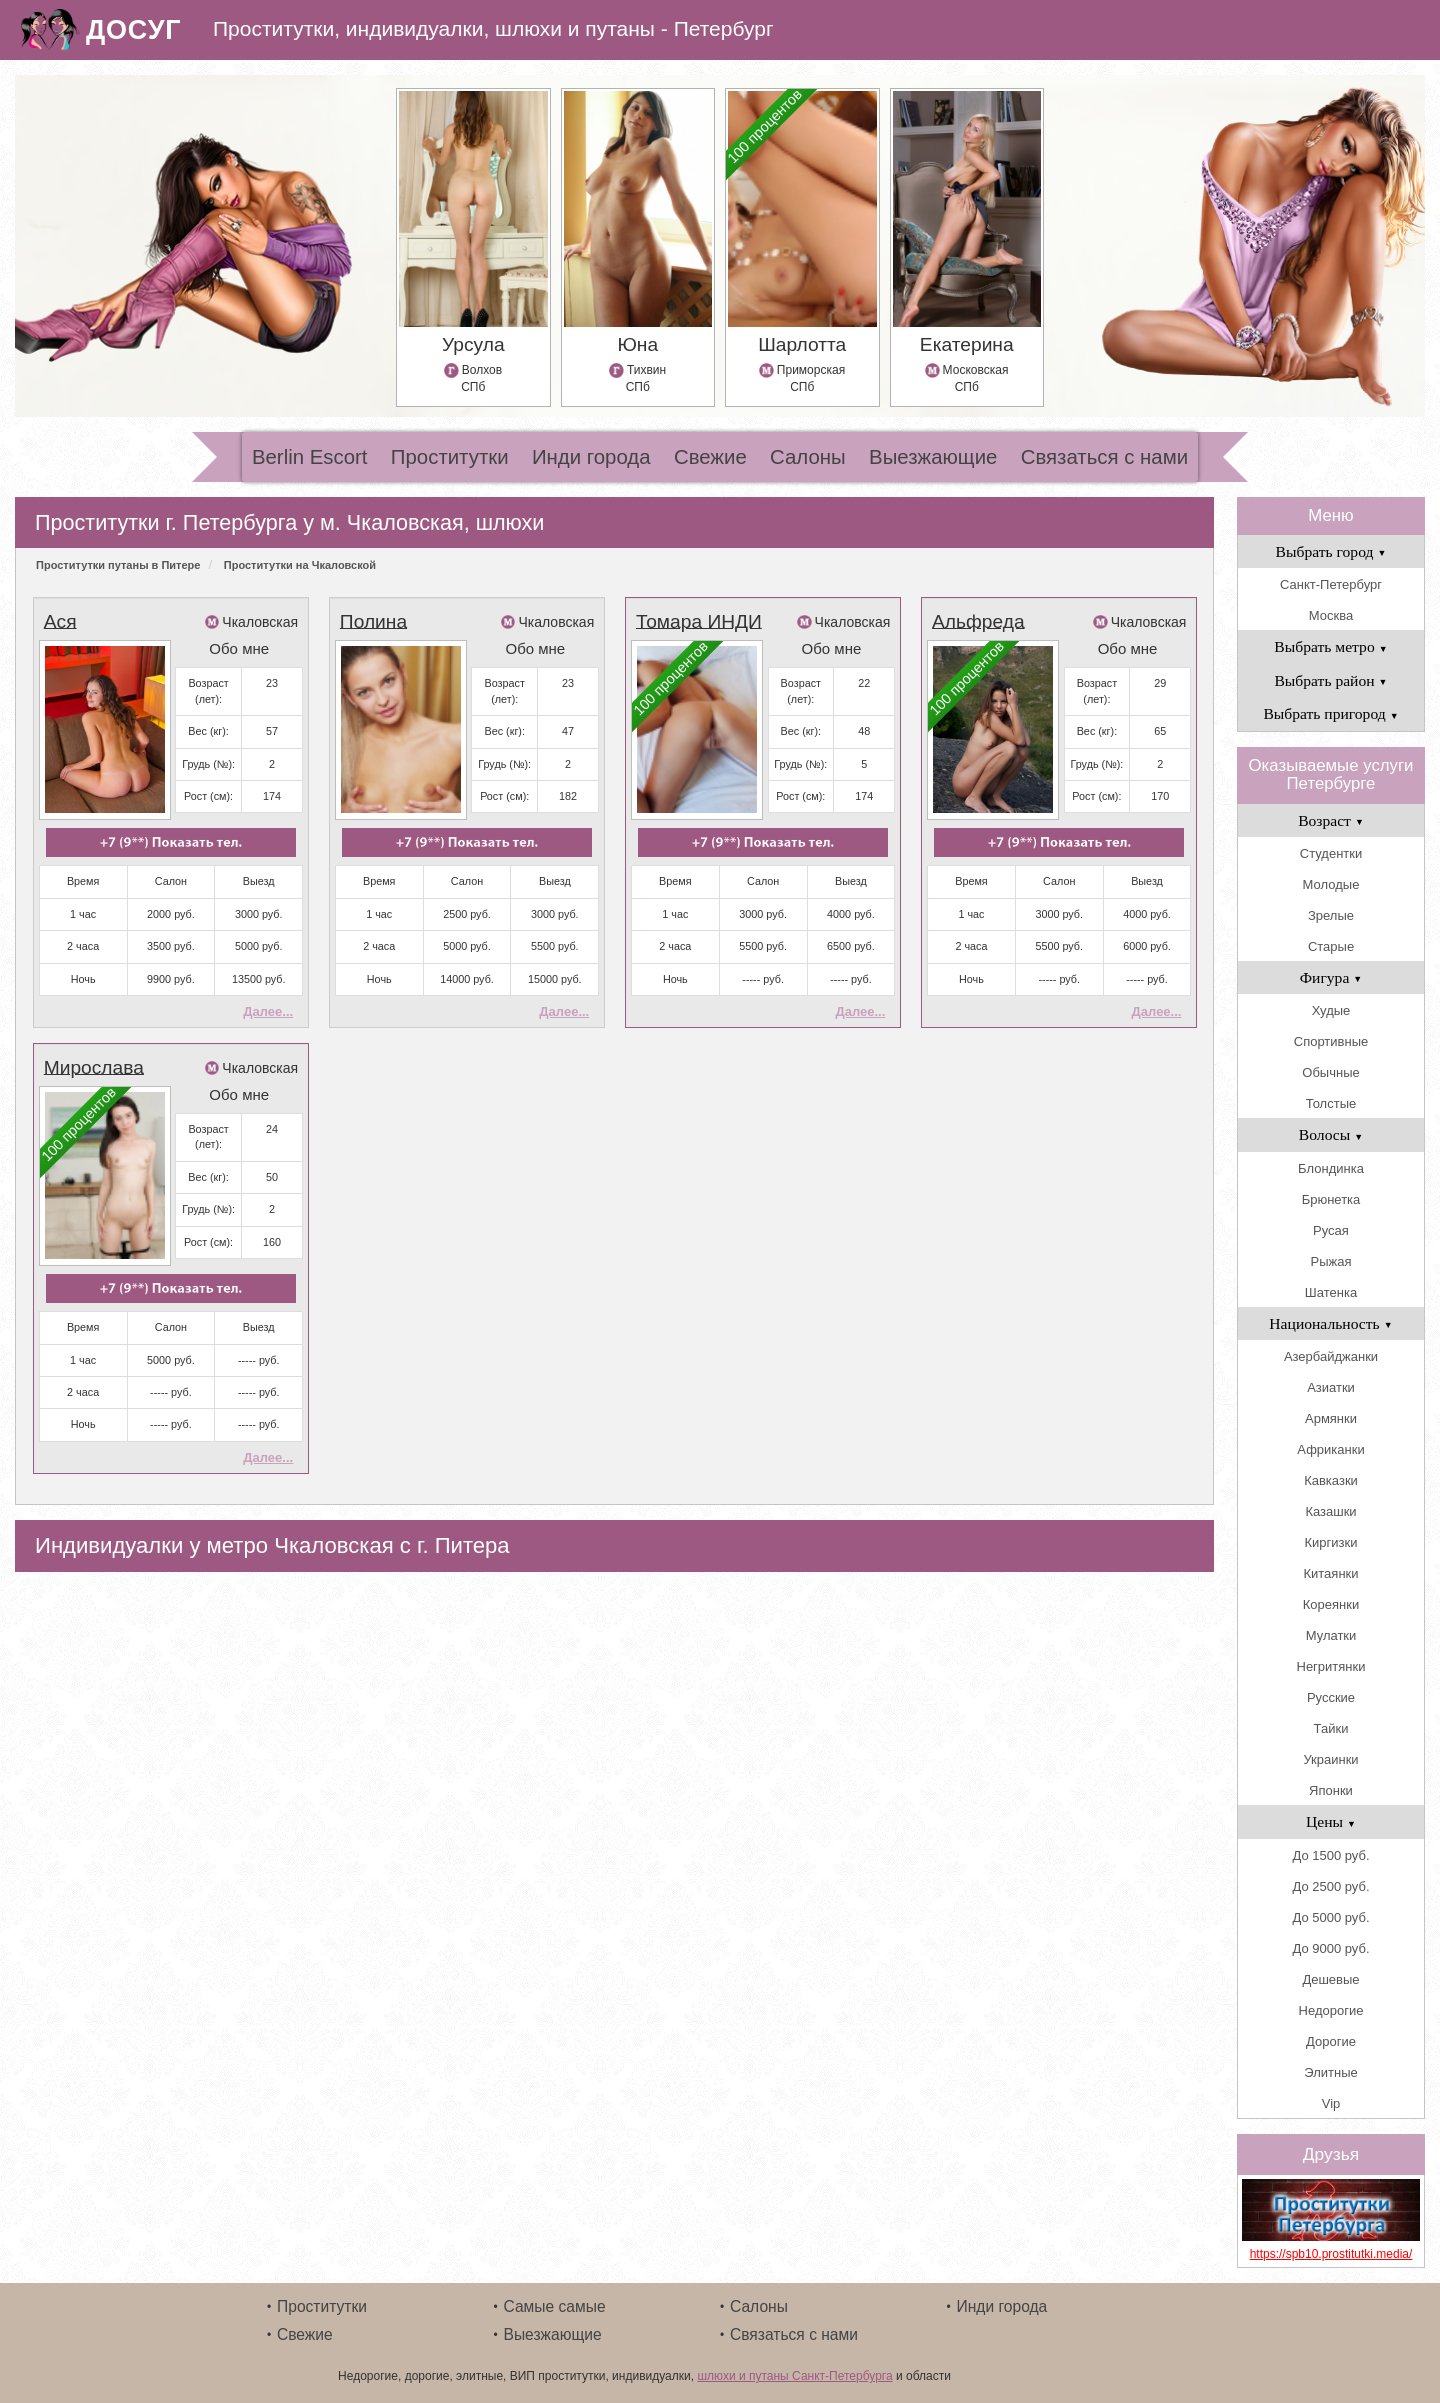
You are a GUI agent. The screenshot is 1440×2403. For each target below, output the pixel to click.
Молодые (1331, 884)
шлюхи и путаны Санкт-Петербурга (794, 2376)
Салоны (808, 457)
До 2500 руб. (1330, 1886)
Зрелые (1331, 915)
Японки (1331, 1790)
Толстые (1331, 1103)
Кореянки (1331, 1604)
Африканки (1330, 1449)
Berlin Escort (310, 457)
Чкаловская (260, 622)
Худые (1331, 1010)
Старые (1331, 946)
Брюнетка (1331, 1199)
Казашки (1330, 1511)
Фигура (1331, 977)
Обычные (1330, 1072)
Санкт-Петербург (1331, 584)
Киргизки (1331, 1542)
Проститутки (450, 457)
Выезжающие (933, 457)
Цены (1331, 1821)
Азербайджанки (1331, 1356)
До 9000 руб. (1330, 1948)
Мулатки (1331, 1635)
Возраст (1331, 820)
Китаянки (1330, 1573)
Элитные (1330, 2072)
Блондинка (1331, 1168)
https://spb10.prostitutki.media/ (1331, 2254)
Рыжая (1331, 1261)
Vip (1331, 2103)
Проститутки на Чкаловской (300, 565)
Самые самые (555, 2306)
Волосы (1331, 1134)
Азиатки (1331, 1387)
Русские (1331, 1697)
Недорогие (1331, 2010)
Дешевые (1330, 1979)
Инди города (591, 457)
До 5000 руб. (1330, 1917)
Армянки (1331, 1418)
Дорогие (1331, 2041)
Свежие (710, 457)
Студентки (1331, 853)
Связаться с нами (1104, 457)
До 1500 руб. (1330, 1855)
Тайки (1331, 1728)
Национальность (1330, 1323)
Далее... (268, 1011)
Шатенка (1331, 1292)
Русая (1331, 1230)
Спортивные (1331, 1041)
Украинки (1330, 1759)
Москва (1331, 615)
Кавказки (1331, 1480)
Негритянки (1331, 1666)
